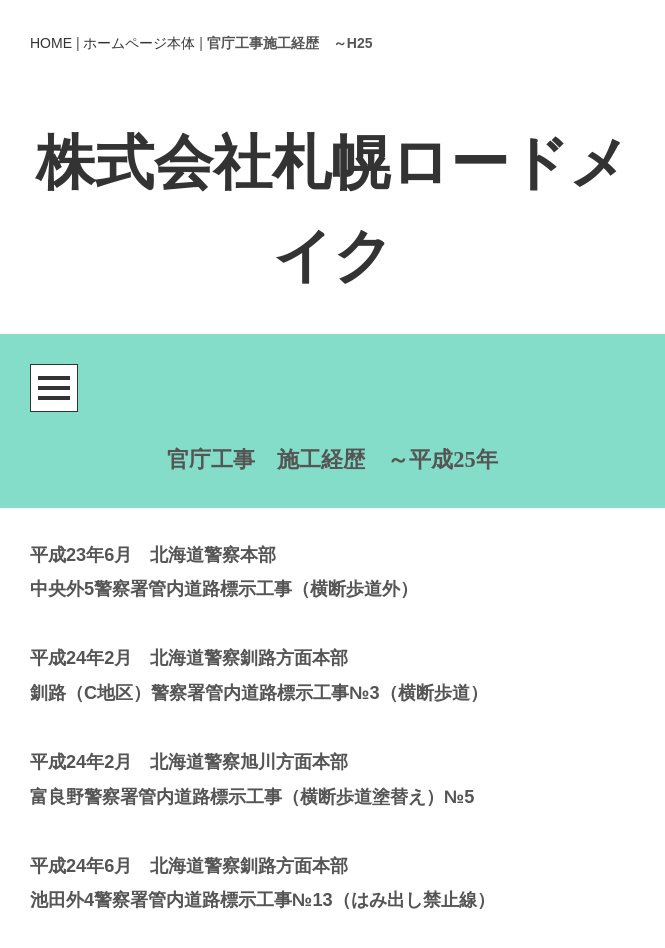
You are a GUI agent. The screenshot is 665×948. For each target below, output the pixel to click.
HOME (51, 43)
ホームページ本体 (139, 43)
